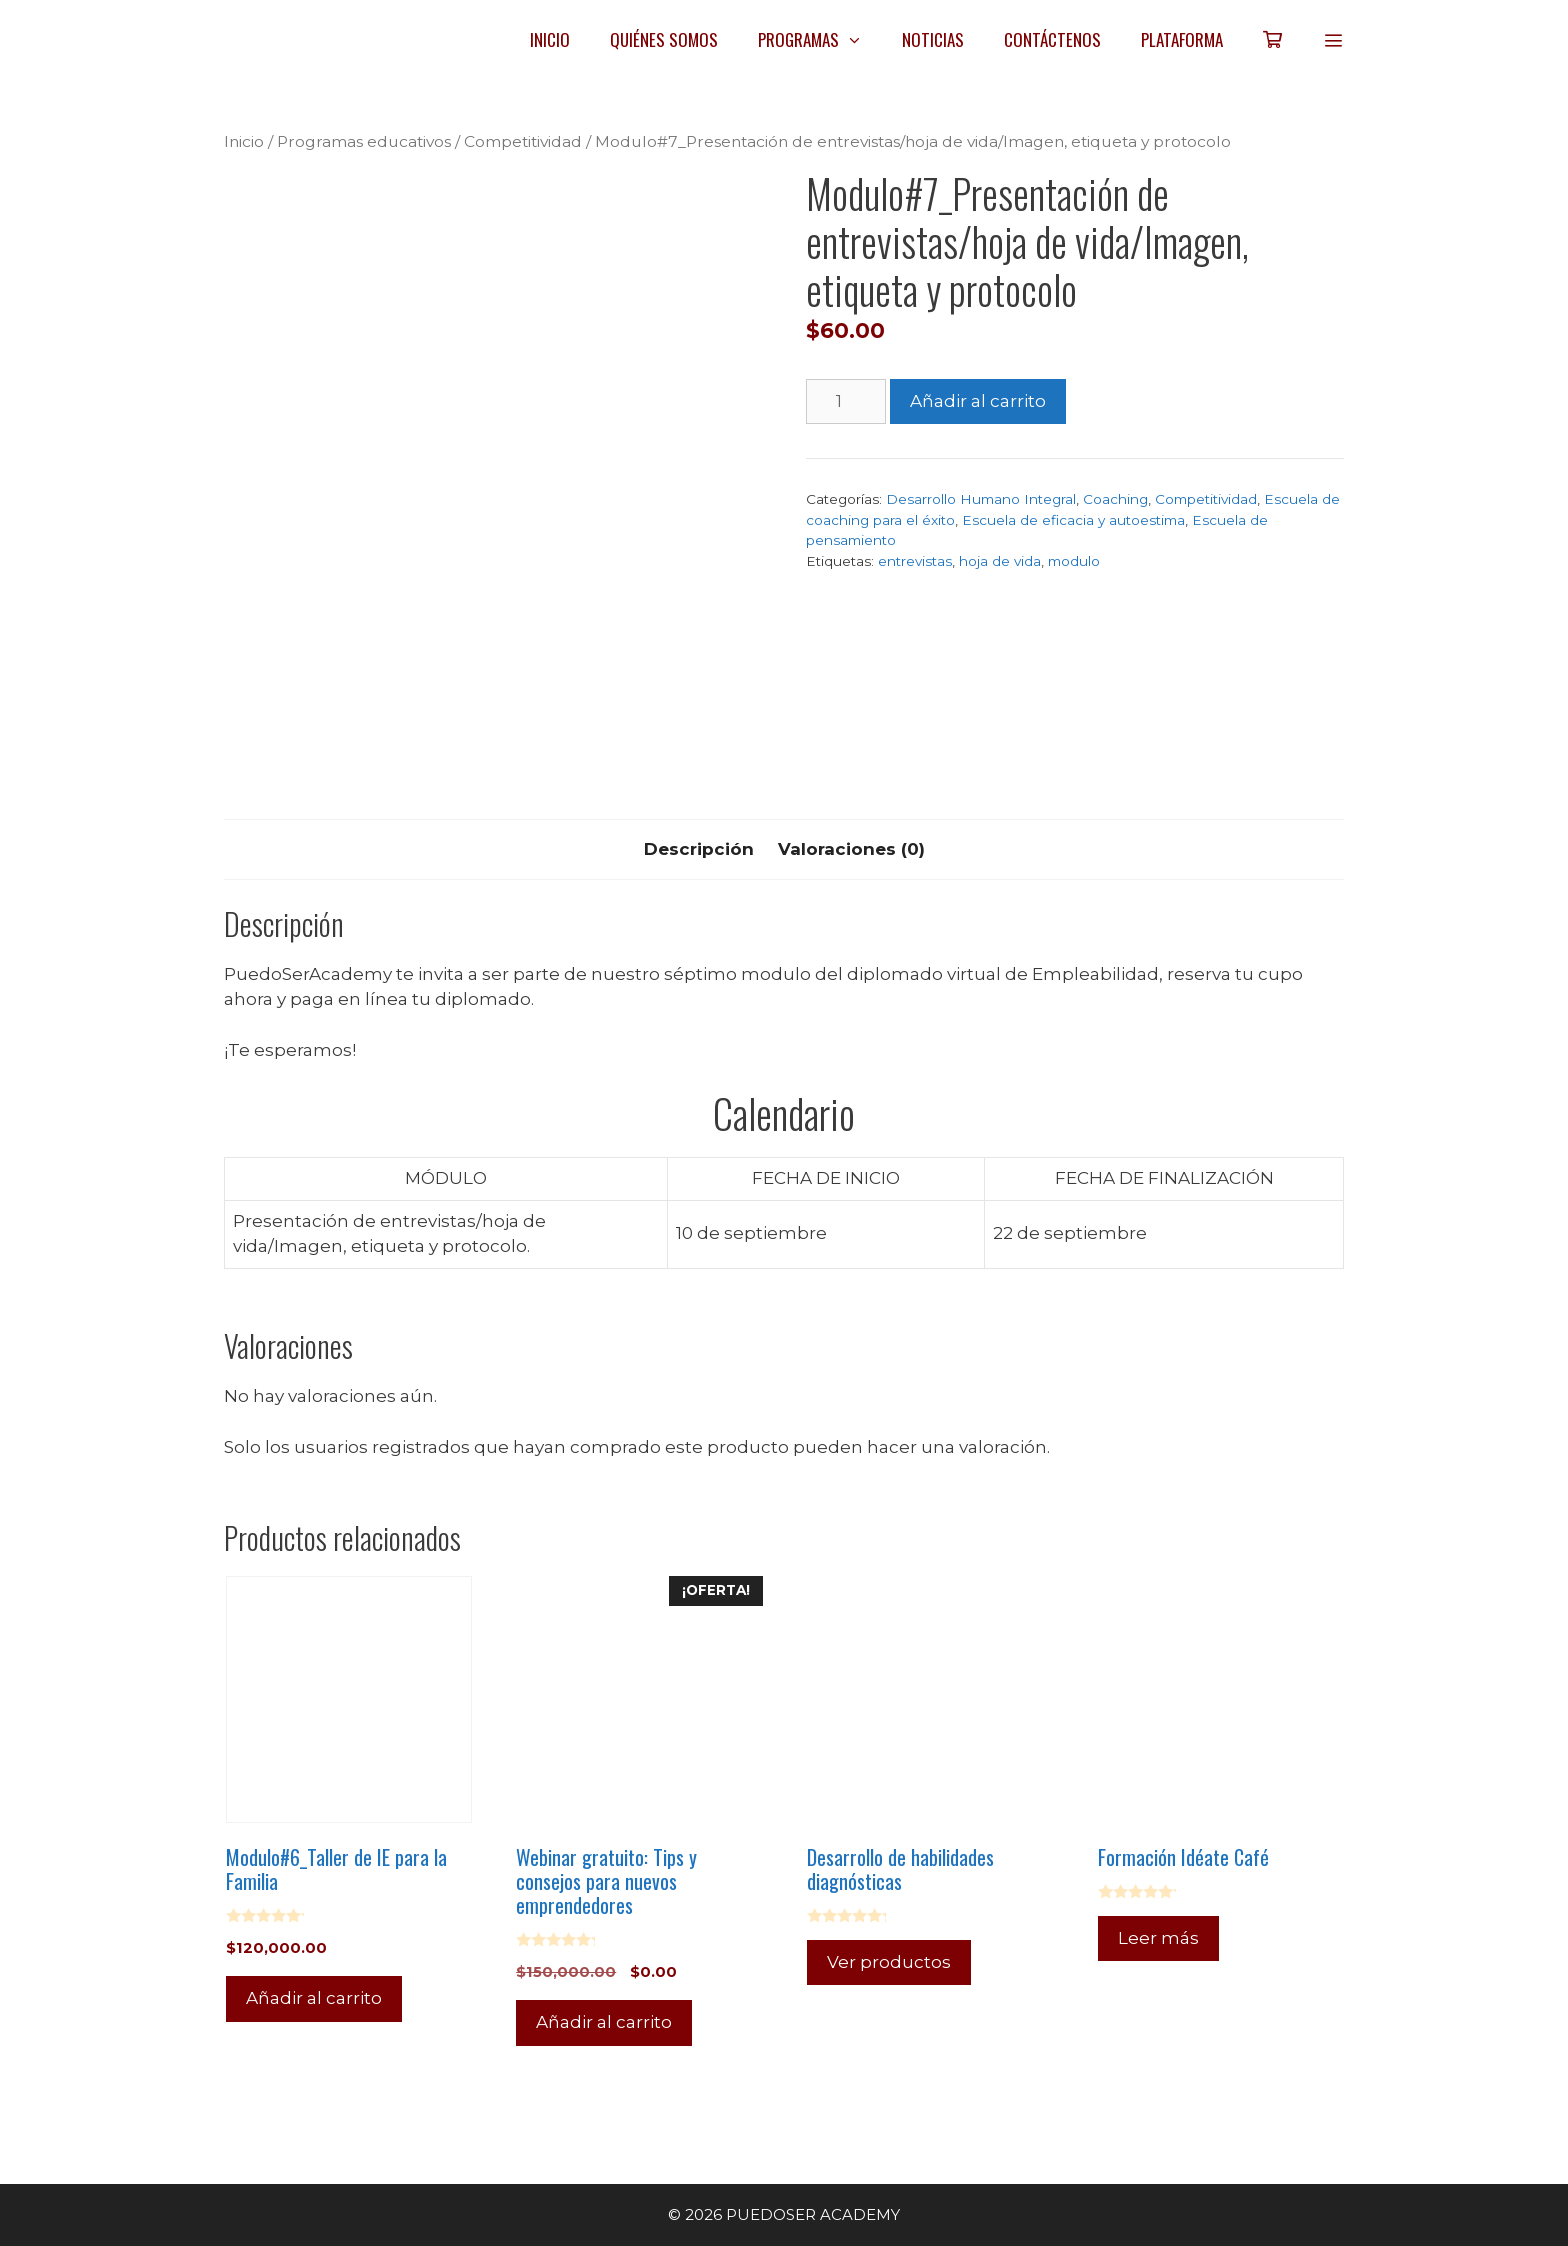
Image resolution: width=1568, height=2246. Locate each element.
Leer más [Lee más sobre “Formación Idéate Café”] (1158, 1938)
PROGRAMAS (820, 40)
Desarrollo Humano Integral (981, 499)
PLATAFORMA (1182, 39)
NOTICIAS (933, 39)
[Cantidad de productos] (846, 402)
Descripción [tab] (699, 849)
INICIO (550, 39)
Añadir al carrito (978, 401)
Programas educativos (364, 141)
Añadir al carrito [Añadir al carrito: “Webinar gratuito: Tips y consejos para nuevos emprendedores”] (604, 2022)
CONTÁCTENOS (1052, 39)
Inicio (244, 141)
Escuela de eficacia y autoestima (1073, 520)
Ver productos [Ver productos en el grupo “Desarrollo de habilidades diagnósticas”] (889, 1962)
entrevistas (915, 561)
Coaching (1115, 499)
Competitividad (523, 141)
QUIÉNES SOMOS (664, 39)
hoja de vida (1000, 561)
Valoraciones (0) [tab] (851, 849)
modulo (1074, 561)
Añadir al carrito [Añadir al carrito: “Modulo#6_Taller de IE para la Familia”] (314, 1998)
